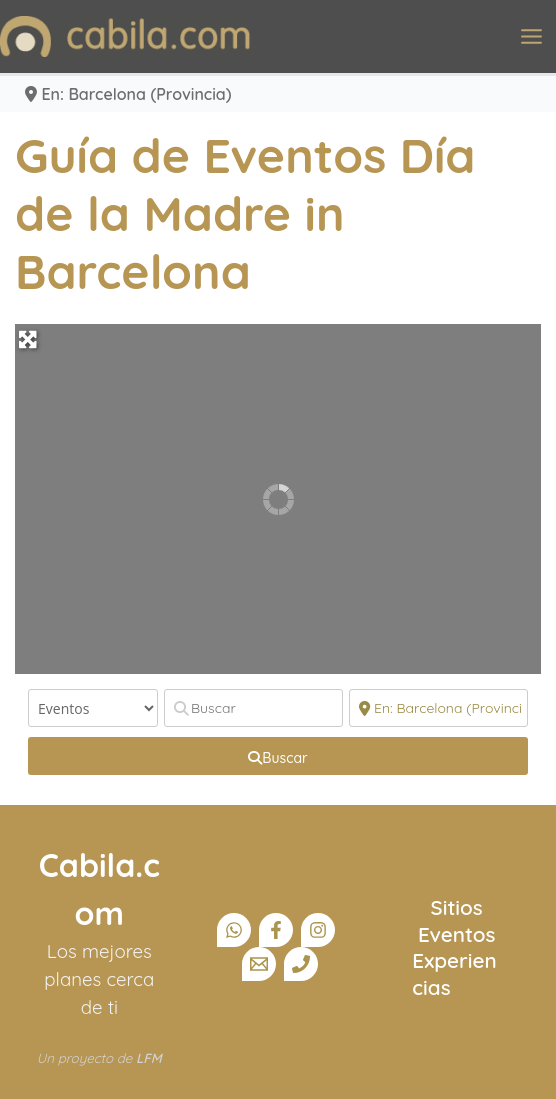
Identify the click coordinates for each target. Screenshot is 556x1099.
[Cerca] (438, 708)
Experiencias (454, 973)
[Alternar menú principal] (531, 36)
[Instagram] (318, 930)
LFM (149, 1058)
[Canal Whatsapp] (234, 930)
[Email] (259, 964)
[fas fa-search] (278, 756)
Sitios (457, 907)
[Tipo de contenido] (93, 708)
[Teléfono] (301, 964)
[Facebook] (276, 930)
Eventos (457, 934)
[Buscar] (253, 708)
